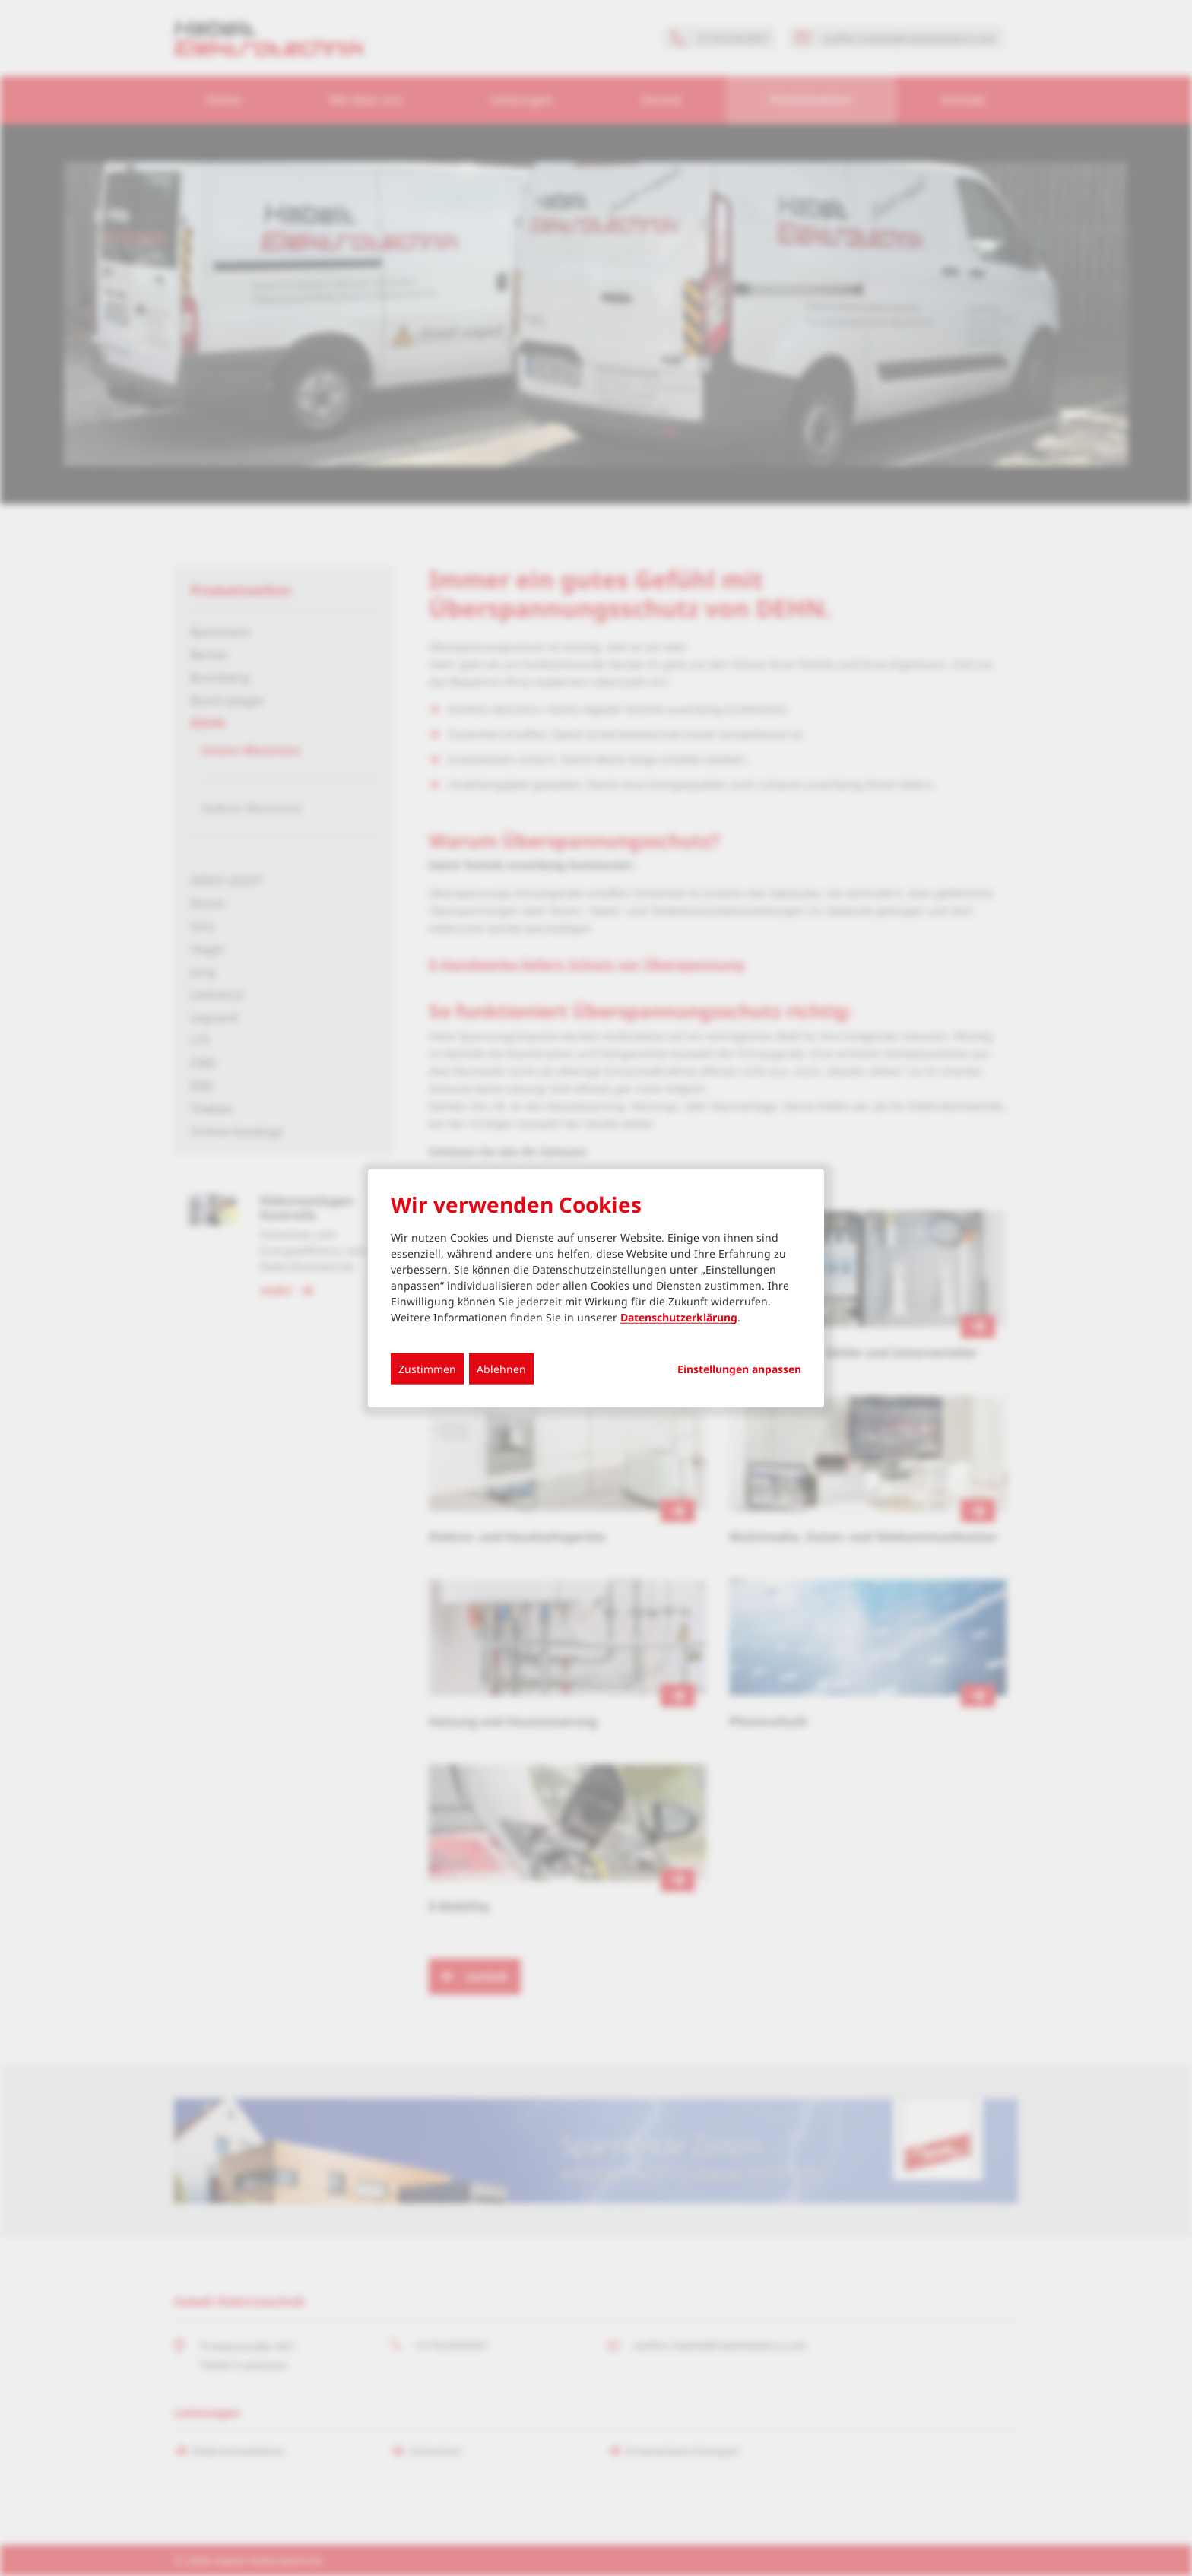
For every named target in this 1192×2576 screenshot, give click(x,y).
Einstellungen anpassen (739, 1368)
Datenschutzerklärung (678, 1316)
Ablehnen (501, 1368)
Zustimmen (427, 1368)
